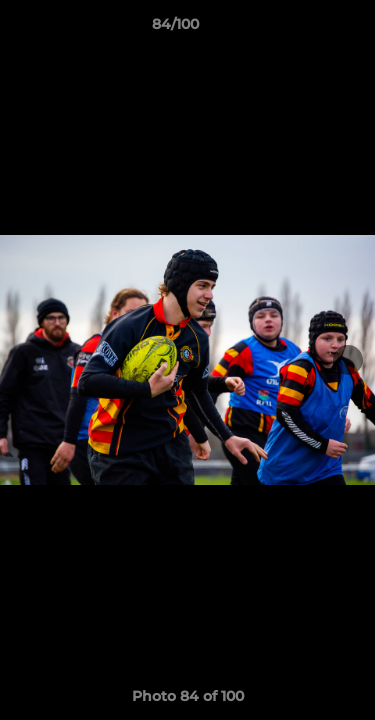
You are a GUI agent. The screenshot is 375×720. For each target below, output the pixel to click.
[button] (303, 29)
